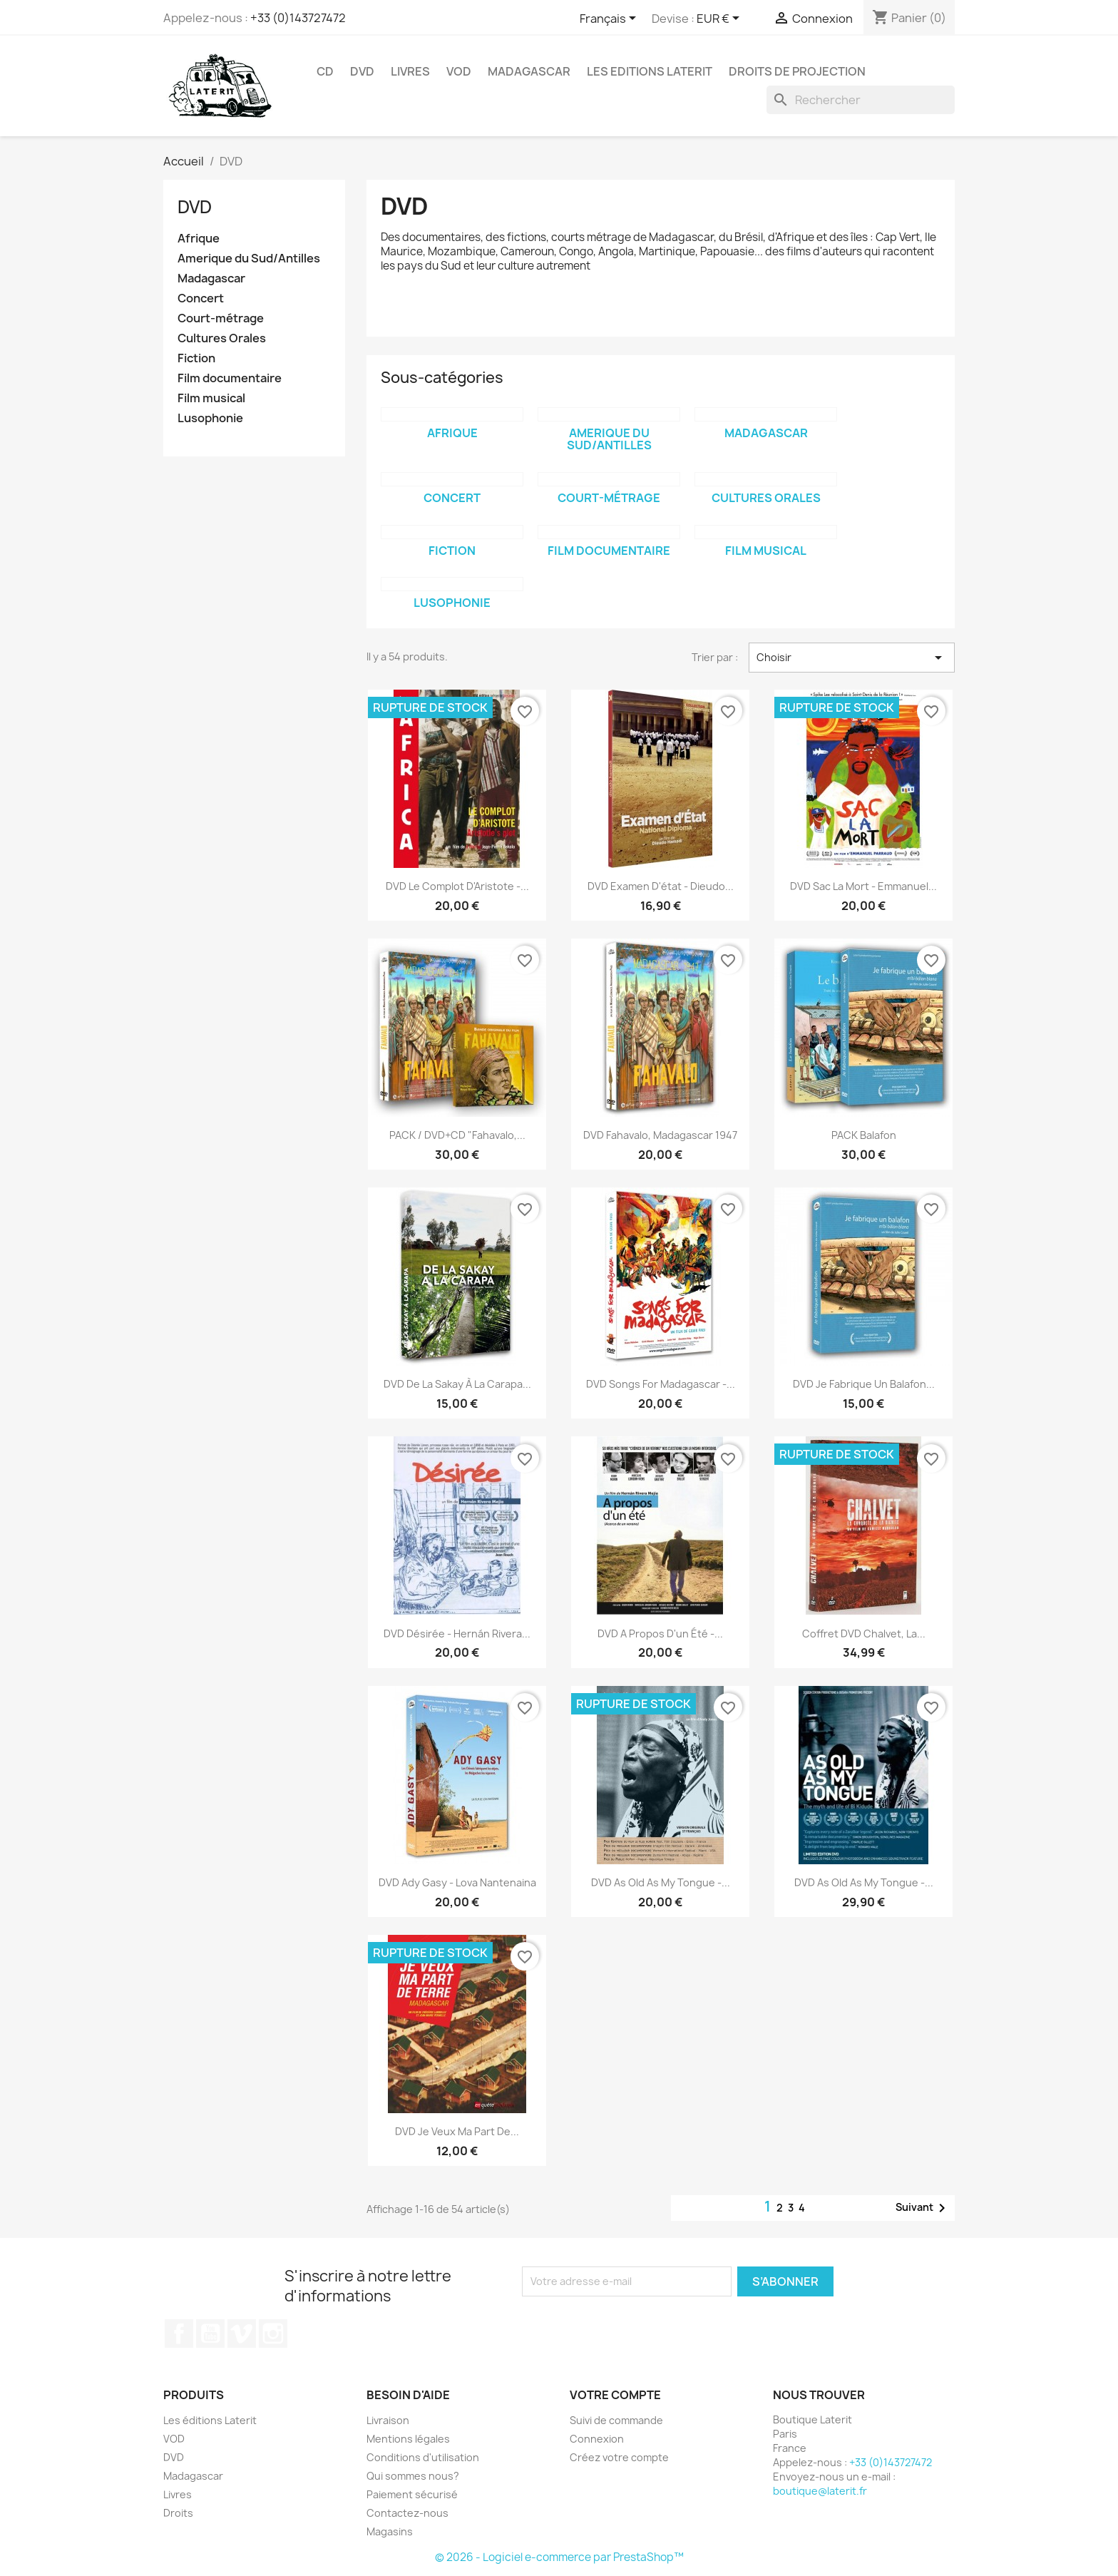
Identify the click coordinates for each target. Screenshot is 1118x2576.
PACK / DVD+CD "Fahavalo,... (457, 1135)
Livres (410, 71)
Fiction (196, 358)
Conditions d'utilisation (422, 2457)
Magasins (389, 2531)
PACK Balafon (863, 1135)
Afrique (199, 238)
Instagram (273, 2333)
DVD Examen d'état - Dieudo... (661, 886)
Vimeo (241, 2333)
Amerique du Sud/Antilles (249, 258)
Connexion (597, 2438)
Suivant (923, 2208)
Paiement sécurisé (412, 2494)
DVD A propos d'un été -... (660, 1633)
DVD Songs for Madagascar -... (660, 1384)
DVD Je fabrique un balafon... (864, 1384)
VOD (458, 71)
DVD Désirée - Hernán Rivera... (457, 1633)
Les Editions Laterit (649, 71)
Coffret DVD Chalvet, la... (863, 1633)
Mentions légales (408, 2438)
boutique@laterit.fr (820, 2491)
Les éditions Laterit (210, 2420)
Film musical (211, 398)
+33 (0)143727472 (298, 18)
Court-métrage (221, 318)
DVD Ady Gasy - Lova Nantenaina (457, 1882)
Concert (201, 298)
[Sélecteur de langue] (610, 19)
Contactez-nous (407, 2513)
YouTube (210, 2333)
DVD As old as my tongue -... (660, 1882)
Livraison (387, 2420)
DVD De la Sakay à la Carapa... (457, 1384)
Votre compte (615, 2395)
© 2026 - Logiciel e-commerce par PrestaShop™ (559, 2557)
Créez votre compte (619, 2457)
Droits (178, 2513)
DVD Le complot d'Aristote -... (457, 886)
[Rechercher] (860, 100)
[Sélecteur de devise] (720, 19)
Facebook (179, 2333)
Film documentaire (230, 378)
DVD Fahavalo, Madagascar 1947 (660, 1135)
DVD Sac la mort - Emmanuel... (863, 886)
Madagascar (529, 71)
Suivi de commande (616, 2420)
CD (325, 71)
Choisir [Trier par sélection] (852, 657)
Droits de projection (797, 71)
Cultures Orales (222, 338)
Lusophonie (210, 418)
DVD (362, 71)
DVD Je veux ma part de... (457, 2131)
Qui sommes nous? (412, 2476)
